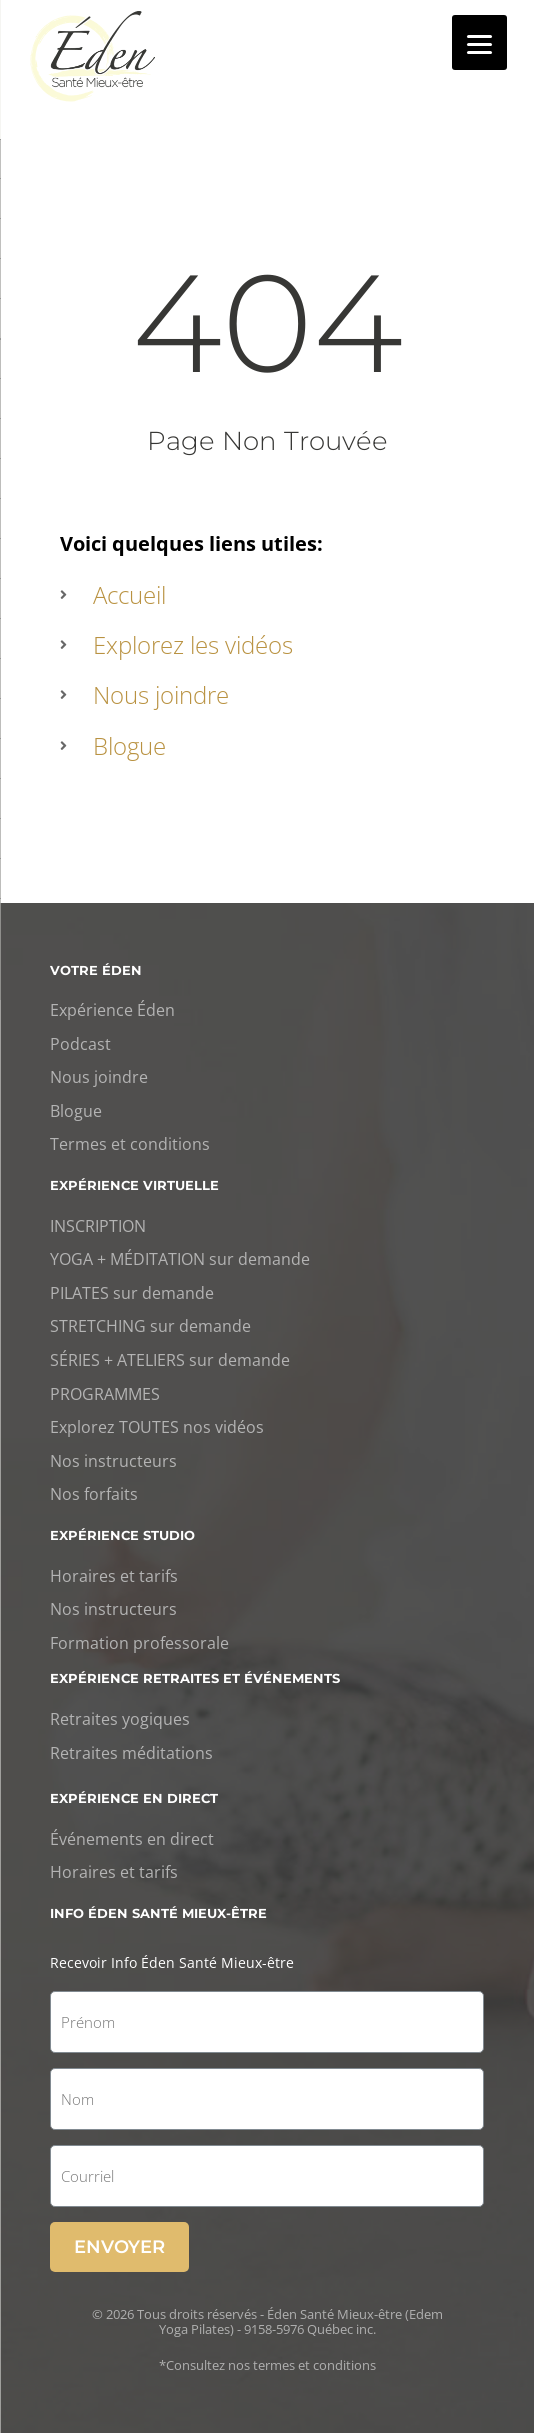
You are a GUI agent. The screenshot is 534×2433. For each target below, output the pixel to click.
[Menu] (479, 42)
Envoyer (119, 2247)
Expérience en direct (134, 1798)
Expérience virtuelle (134, 1185)
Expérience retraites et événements (195, 1678)
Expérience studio (122, 1535)
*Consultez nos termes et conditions (267, 2365)
